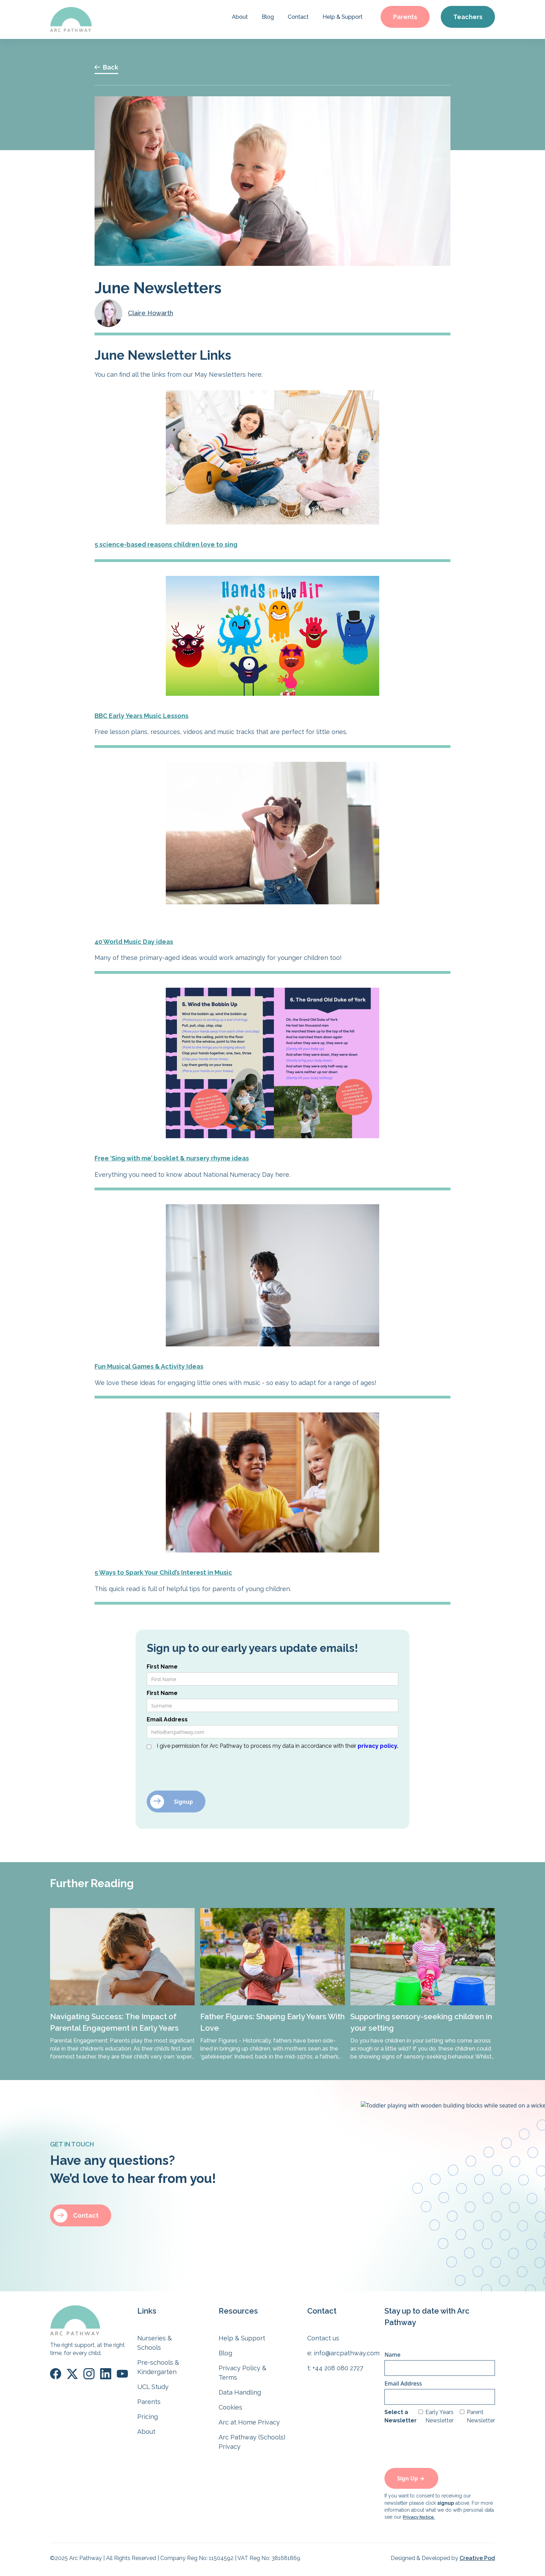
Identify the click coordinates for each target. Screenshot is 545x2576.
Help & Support (343, 17)
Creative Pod (477, 2558)
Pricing (147, 2416)
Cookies (230, 2407)
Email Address (167, 1719)
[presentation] (199, 1768)
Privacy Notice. (419, 2517)
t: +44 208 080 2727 (335, 2368)
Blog (268, 17)
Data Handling (240, 2392)
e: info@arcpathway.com (343, 2353)
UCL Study (153, 2386)
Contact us (323, 2338)
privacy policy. (378, 1746)
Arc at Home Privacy (249, 2422)
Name (392, 2354)
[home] (71, 19)
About (240, 17)
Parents (405, 17)
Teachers (467, 17)
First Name (162, 1666)
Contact (298, 17)
